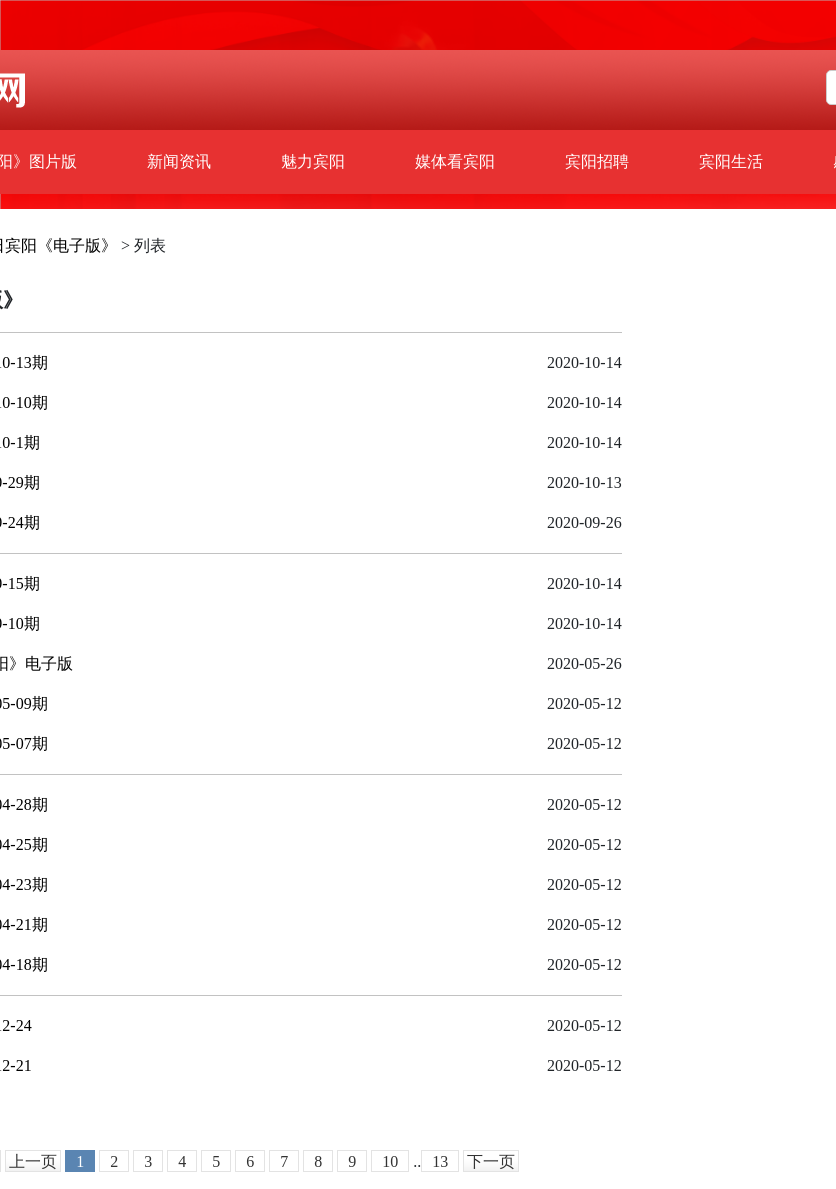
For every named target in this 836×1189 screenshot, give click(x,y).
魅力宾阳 (313, 161)
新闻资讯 (179, 161)
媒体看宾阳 (455, 161)
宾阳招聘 (597, 161)
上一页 (33, 1161)
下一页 (491, 1161)
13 (440, 1161)
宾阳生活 (731, 161)
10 (390, 1161)
